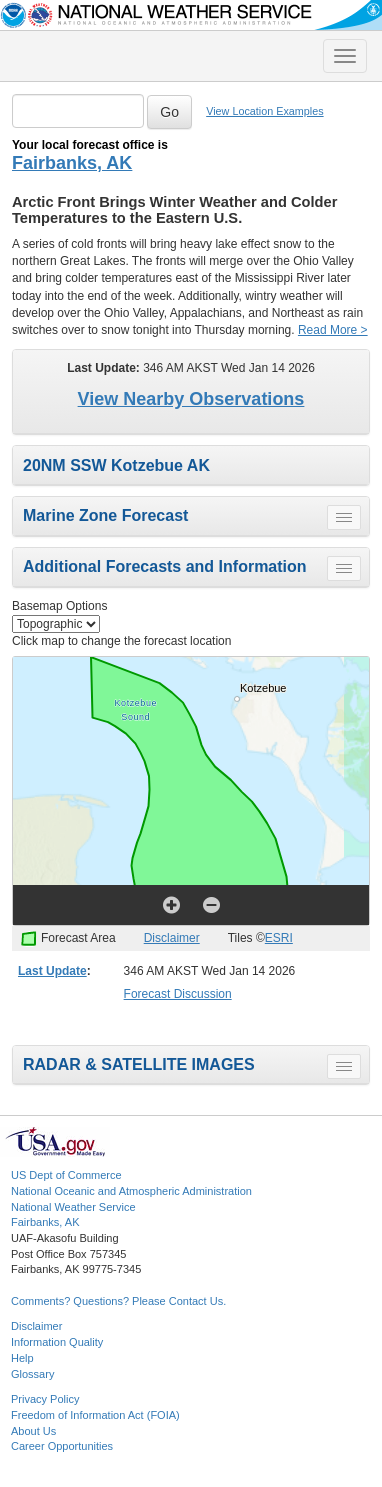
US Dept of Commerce (66, 1175)
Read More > (333, 330)
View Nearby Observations (191, 399)
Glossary (32, 1374)
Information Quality (57, 1342)
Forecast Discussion (178, 994)
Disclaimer (172, 938)
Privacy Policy (45, 1399)
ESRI (279, 938)
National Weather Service (73, 1207)
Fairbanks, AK (72, 163)
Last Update (52, 971)
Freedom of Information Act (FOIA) (95, 1415)
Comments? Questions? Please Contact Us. (118, 1301)
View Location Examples (264, 111)
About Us (33, 1431)
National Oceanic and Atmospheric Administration (131, 1191)
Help (22, 1358)
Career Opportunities (62, 1446)
